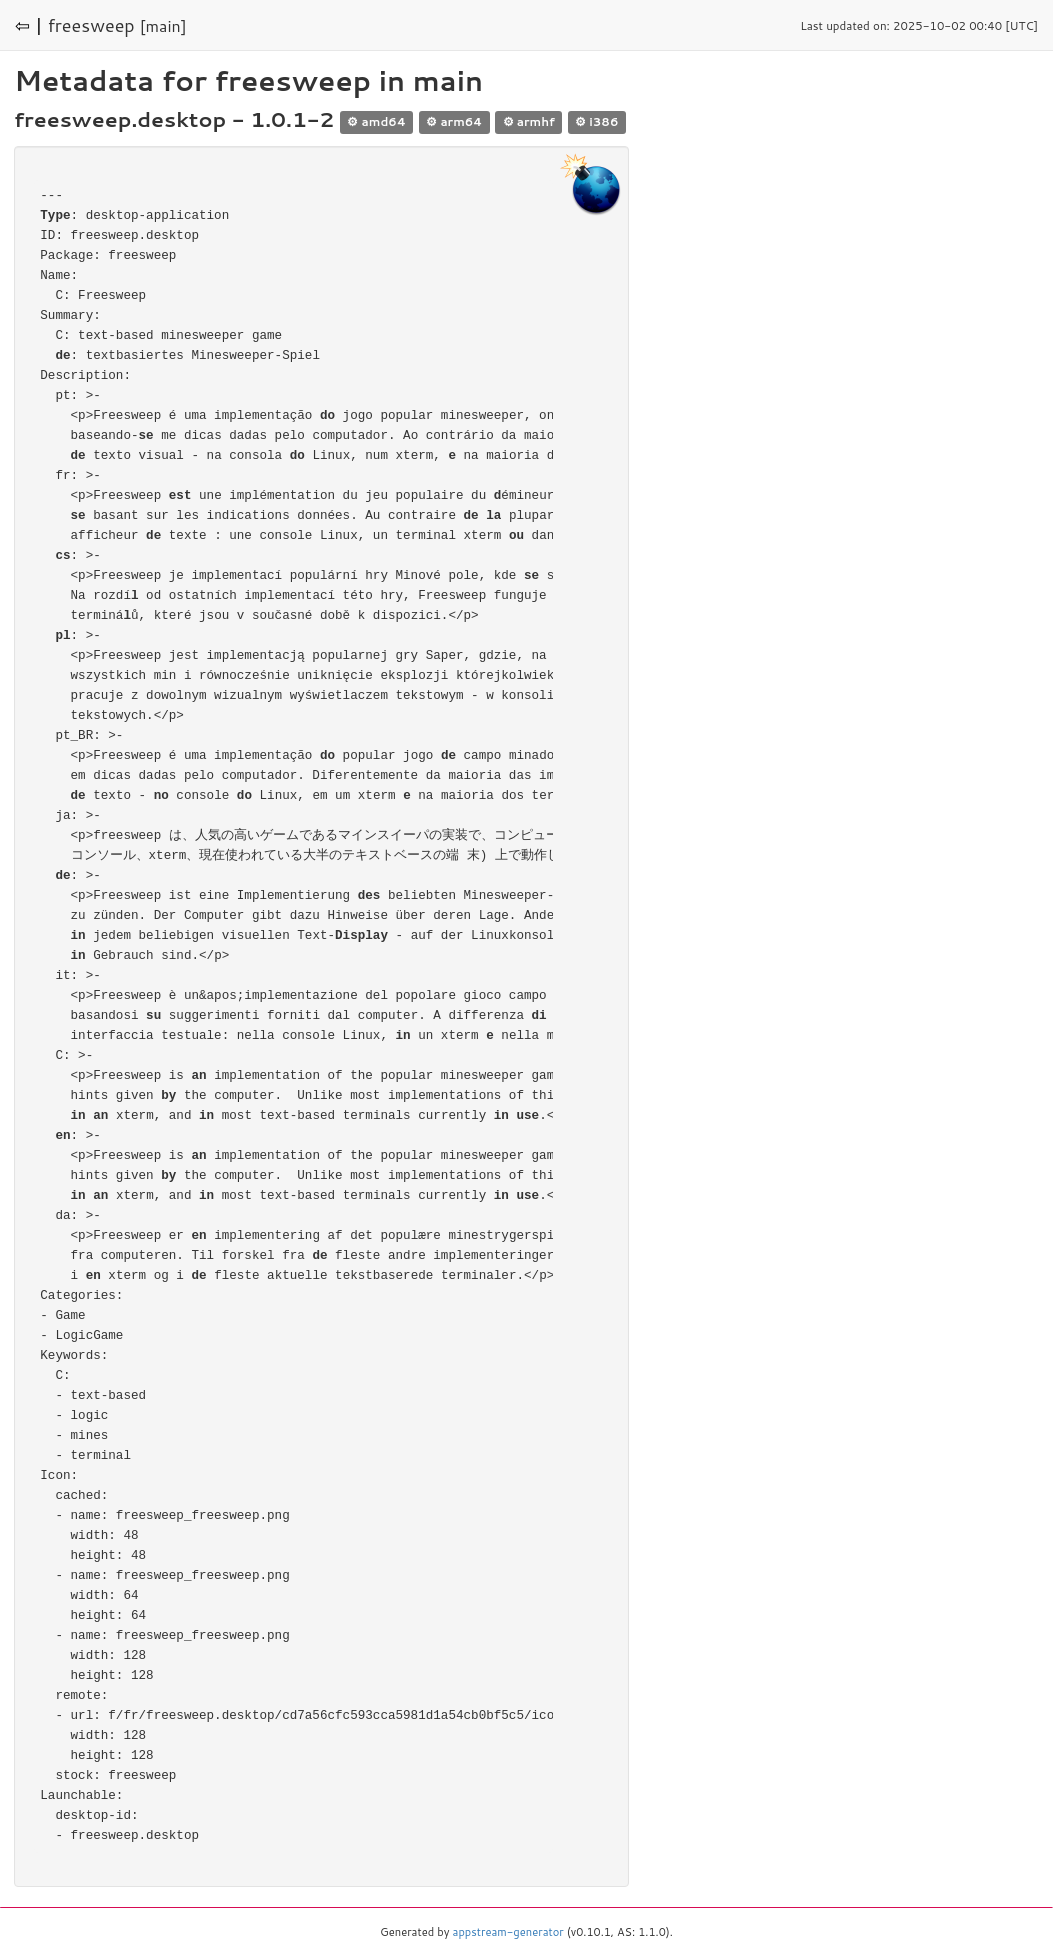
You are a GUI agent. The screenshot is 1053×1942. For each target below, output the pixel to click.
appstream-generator (508, 1932)
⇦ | (29, 25)
